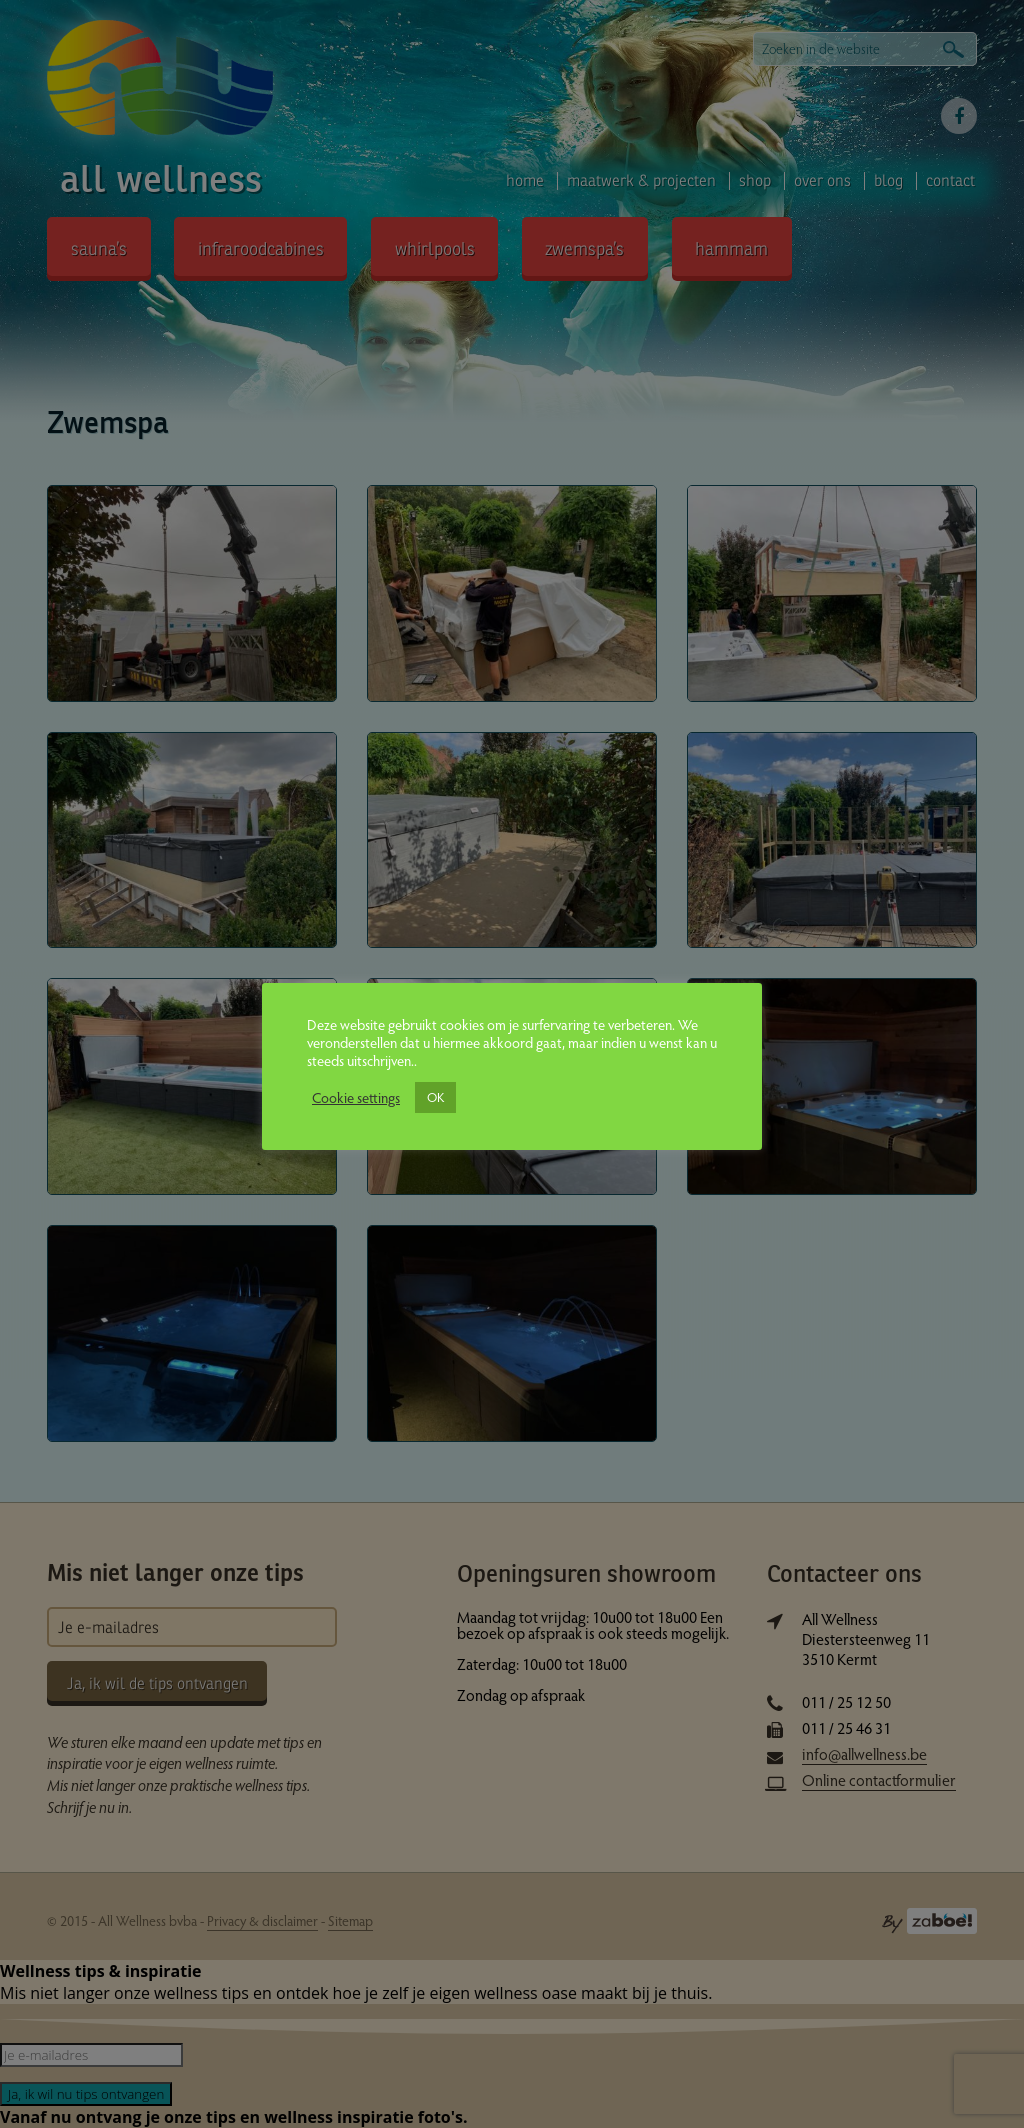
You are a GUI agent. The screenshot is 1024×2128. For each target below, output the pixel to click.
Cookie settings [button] (356, 1097)
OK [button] (435, 1097)
